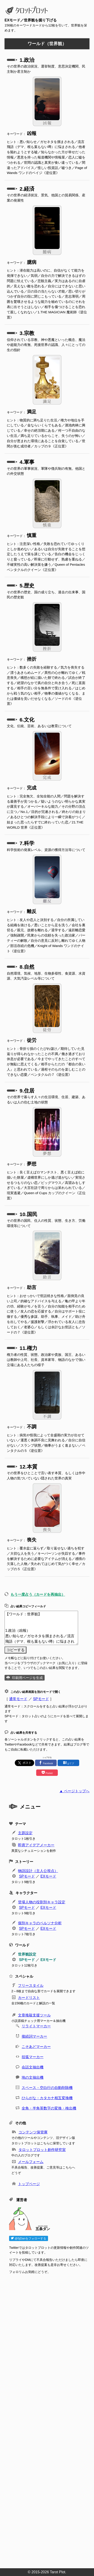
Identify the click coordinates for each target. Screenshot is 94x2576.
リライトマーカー (36, 2026)
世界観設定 (27, 1954)
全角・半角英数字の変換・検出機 (49, 2108)
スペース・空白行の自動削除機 (47, 2088)
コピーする (15, 1650)
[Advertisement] (49, 2419)
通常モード (18, 1699)
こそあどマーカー (36, 2047)
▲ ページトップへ (74, 1791)
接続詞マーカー (34, 2036)
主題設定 (25, 1833)
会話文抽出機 (32, 2067)
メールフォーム (30, 2162)
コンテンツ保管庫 (33, 2132)
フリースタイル (30, 1985)
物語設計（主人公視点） (38, 1871)
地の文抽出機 (32, 2077)
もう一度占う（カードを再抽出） (37, 1594)
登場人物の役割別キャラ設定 (41, 1902)
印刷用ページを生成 (27, 1678)
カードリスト (29, 1998)
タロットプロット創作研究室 (42, 2150)
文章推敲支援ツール (34, 2015)
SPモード (41, 1699)
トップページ (29, 2184)
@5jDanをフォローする (28, 2238)
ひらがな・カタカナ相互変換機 (47, 2098)
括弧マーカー (32, 2057)
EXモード (48, 1876)
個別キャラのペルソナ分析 (40, 1923)
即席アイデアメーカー (36, 1845)
